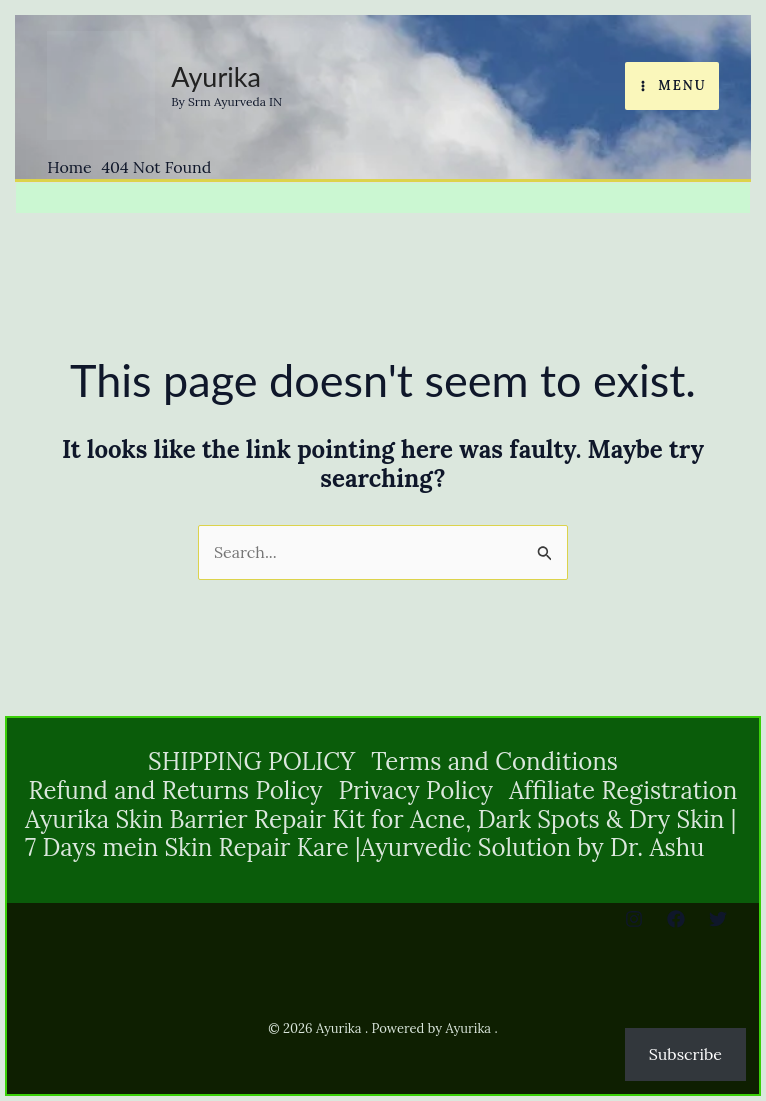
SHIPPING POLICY (251, 762)
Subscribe (685, 1054)
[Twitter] (718, 919)
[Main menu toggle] (672, 86)
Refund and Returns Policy (176, 791)
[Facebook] (676, 919)
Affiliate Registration (623, 791)
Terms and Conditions (494, 762)
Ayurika (216, 76)
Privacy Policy (415, 791)
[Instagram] (634, 919)
